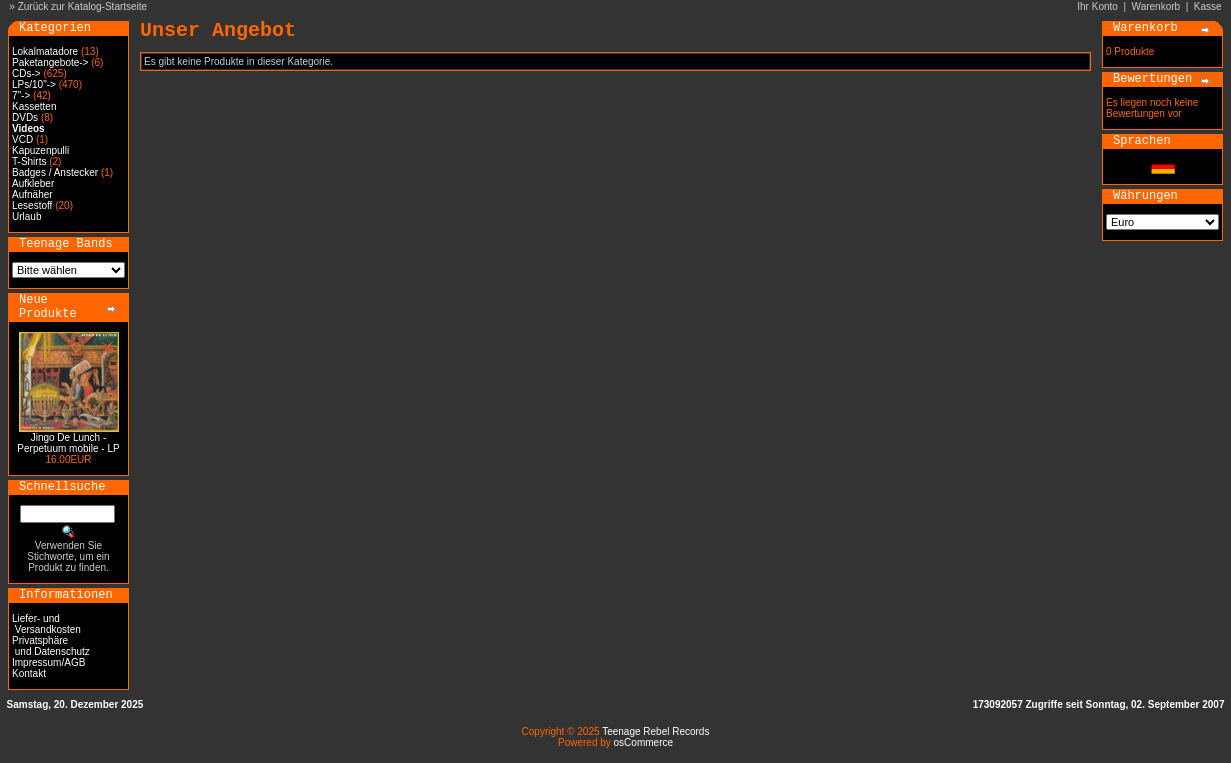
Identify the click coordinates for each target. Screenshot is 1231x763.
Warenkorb (1156, 6)
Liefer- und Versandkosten (46, 624)
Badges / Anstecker (55, 172)
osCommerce (643, 742)
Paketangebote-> (50, 62)
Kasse (1208, 6)
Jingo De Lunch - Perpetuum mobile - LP (68, 443)
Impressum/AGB (48, 662)
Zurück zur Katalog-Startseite (83, 6)
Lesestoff (32, 205)
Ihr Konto (1097, 6)
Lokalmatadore (45, 51)
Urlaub (26, 216)
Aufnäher (32, 194)
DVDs (25, 117)
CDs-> (26, 73)
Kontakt (29, 673)
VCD (22, 139)
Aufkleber (33, 183)
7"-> (21, 95)
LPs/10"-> (34, 84)
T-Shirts (29, 161)
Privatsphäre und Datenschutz (51, 646)
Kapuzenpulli (40, 150)
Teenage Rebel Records (655, 731)
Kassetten (34, 106)
